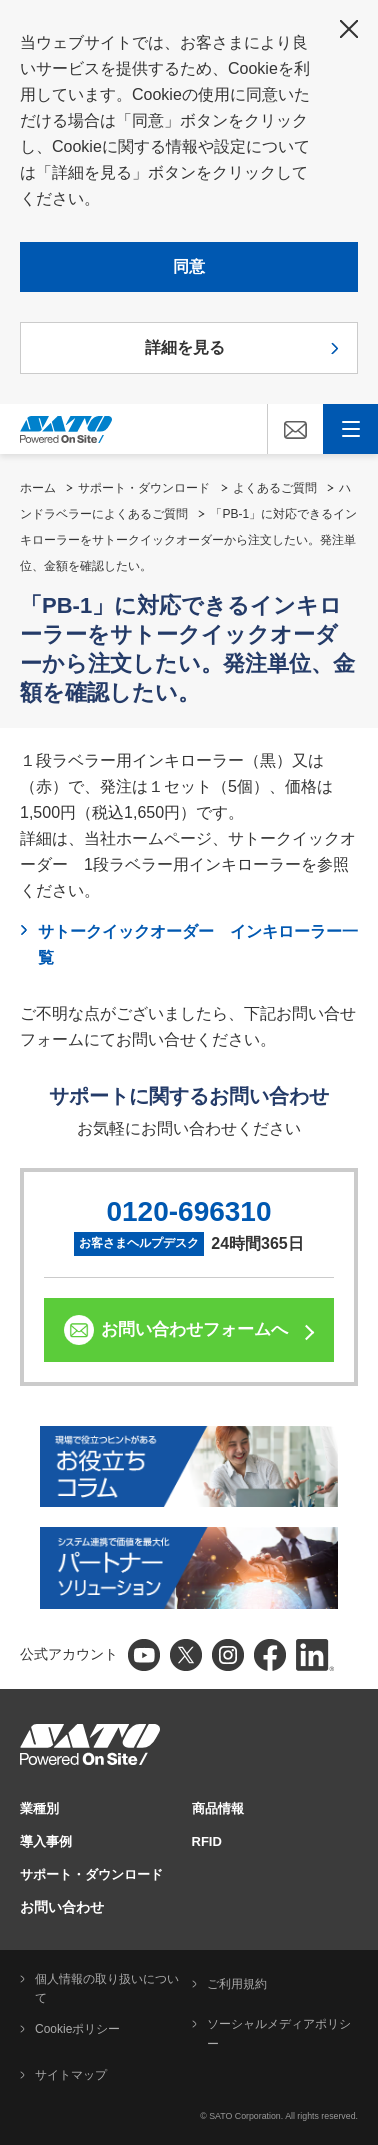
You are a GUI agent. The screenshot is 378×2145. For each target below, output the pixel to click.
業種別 (39, 1808)
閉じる (349, 29)
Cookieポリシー (77, 2029)
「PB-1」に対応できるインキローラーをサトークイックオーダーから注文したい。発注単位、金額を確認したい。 (188, 540)
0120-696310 (188, 1211)
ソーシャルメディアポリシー (279, 2034)
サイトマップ (71, 2075)
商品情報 (218, 1808)
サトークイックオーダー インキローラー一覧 (198, 944)
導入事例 (46, 1841)
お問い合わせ (62, 1907)
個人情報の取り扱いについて (107, 1989)
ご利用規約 (237, 1984)
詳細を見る (185, 347)
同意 (189, 266)
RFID (207, 1841)
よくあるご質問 (275, 488)
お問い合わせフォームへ (194, 1329)
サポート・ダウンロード (144, 488)
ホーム (38, 488)
